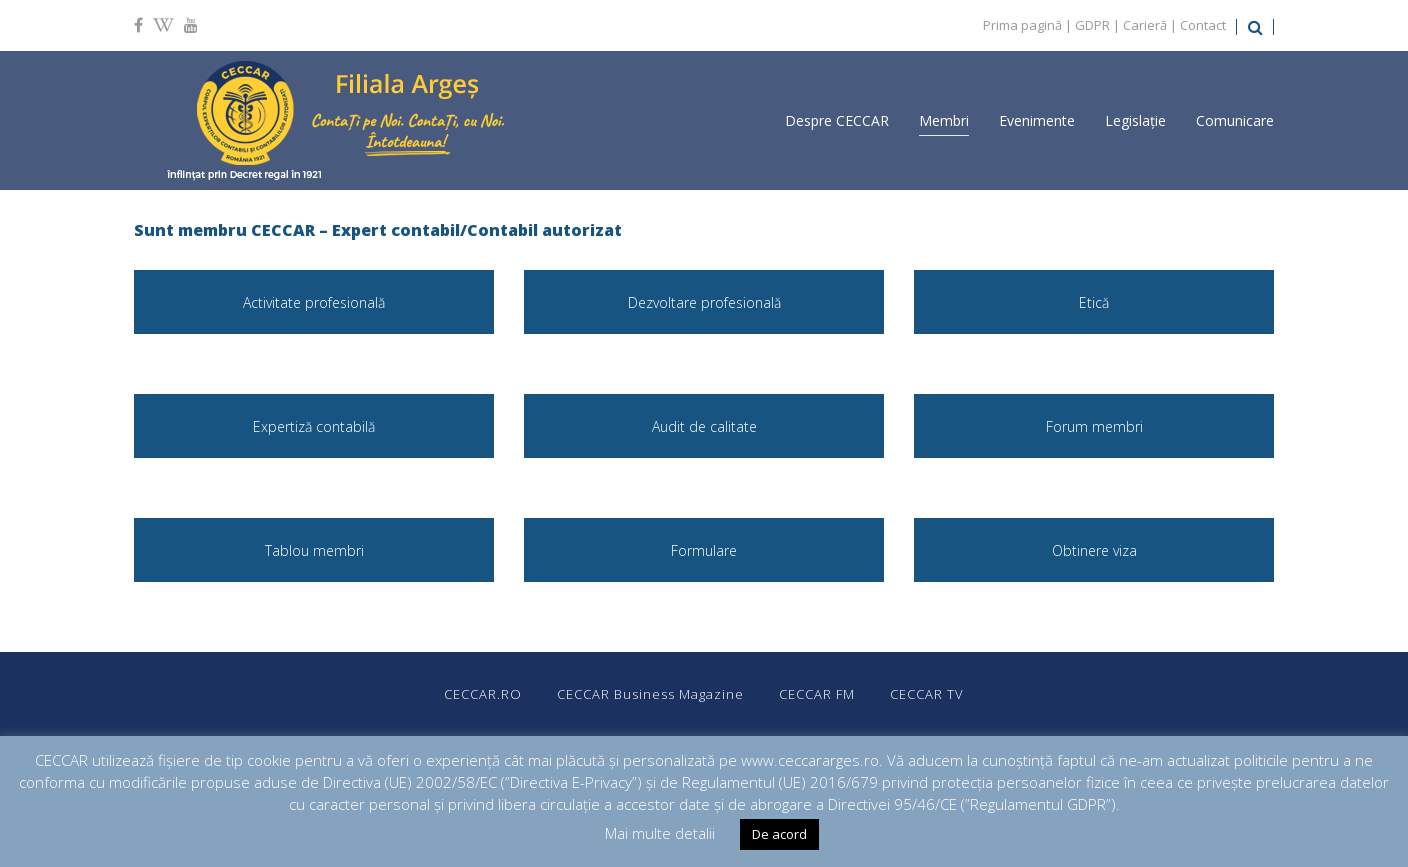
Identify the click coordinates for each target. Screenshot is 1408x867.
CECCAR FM (817, 694)
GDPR (1092, 25)
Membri (944, 120)
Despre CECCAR (837, 120)
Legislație (1135, 120)
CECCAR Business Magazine (650, 694)
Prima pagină (1022, 25)
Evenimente (1037, 120)
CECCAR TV (927, 694)
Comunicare (1235, 120)
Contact (1203, 25)
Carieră (1145, 25)
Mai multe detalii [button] (660, 833)
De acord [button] (779, 834)
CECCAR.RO (483, 694)
